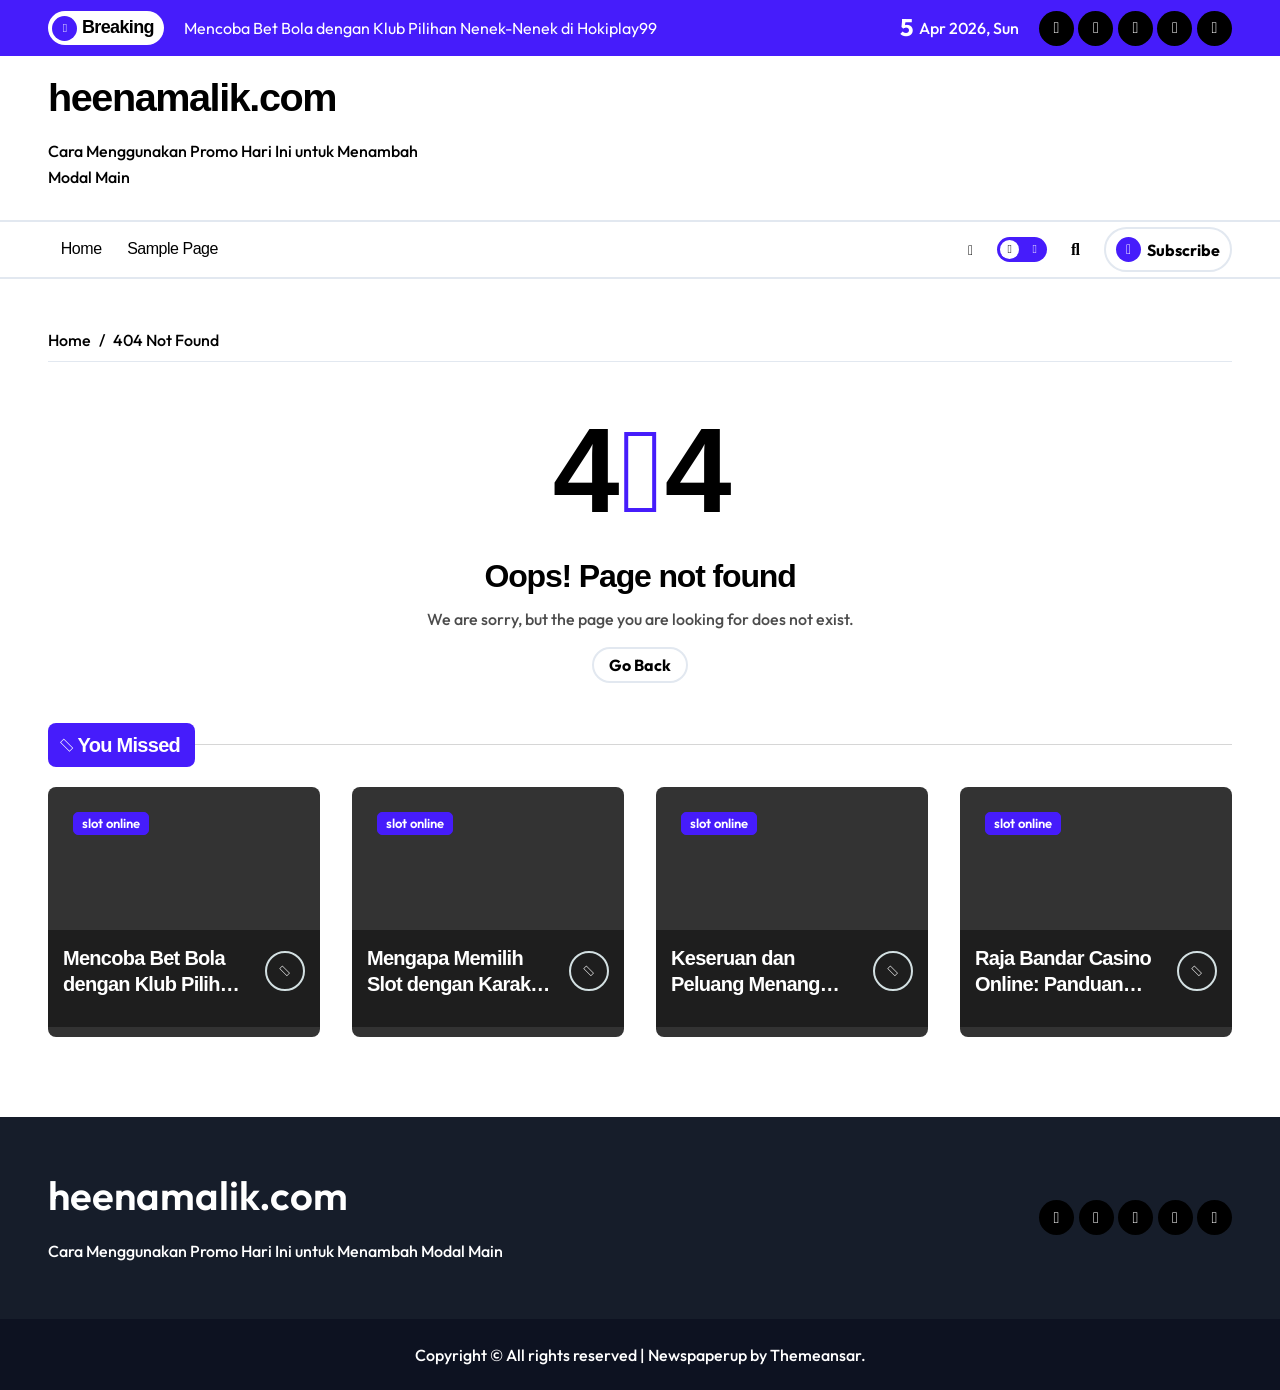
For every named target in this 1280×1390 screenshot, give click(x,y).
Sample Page (172, 248)
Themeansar (815, 1354)
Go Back (640, 664)
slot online (111, 822)
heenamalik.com (193, 97)
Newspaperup (697, 1354)
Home (81, 248)
